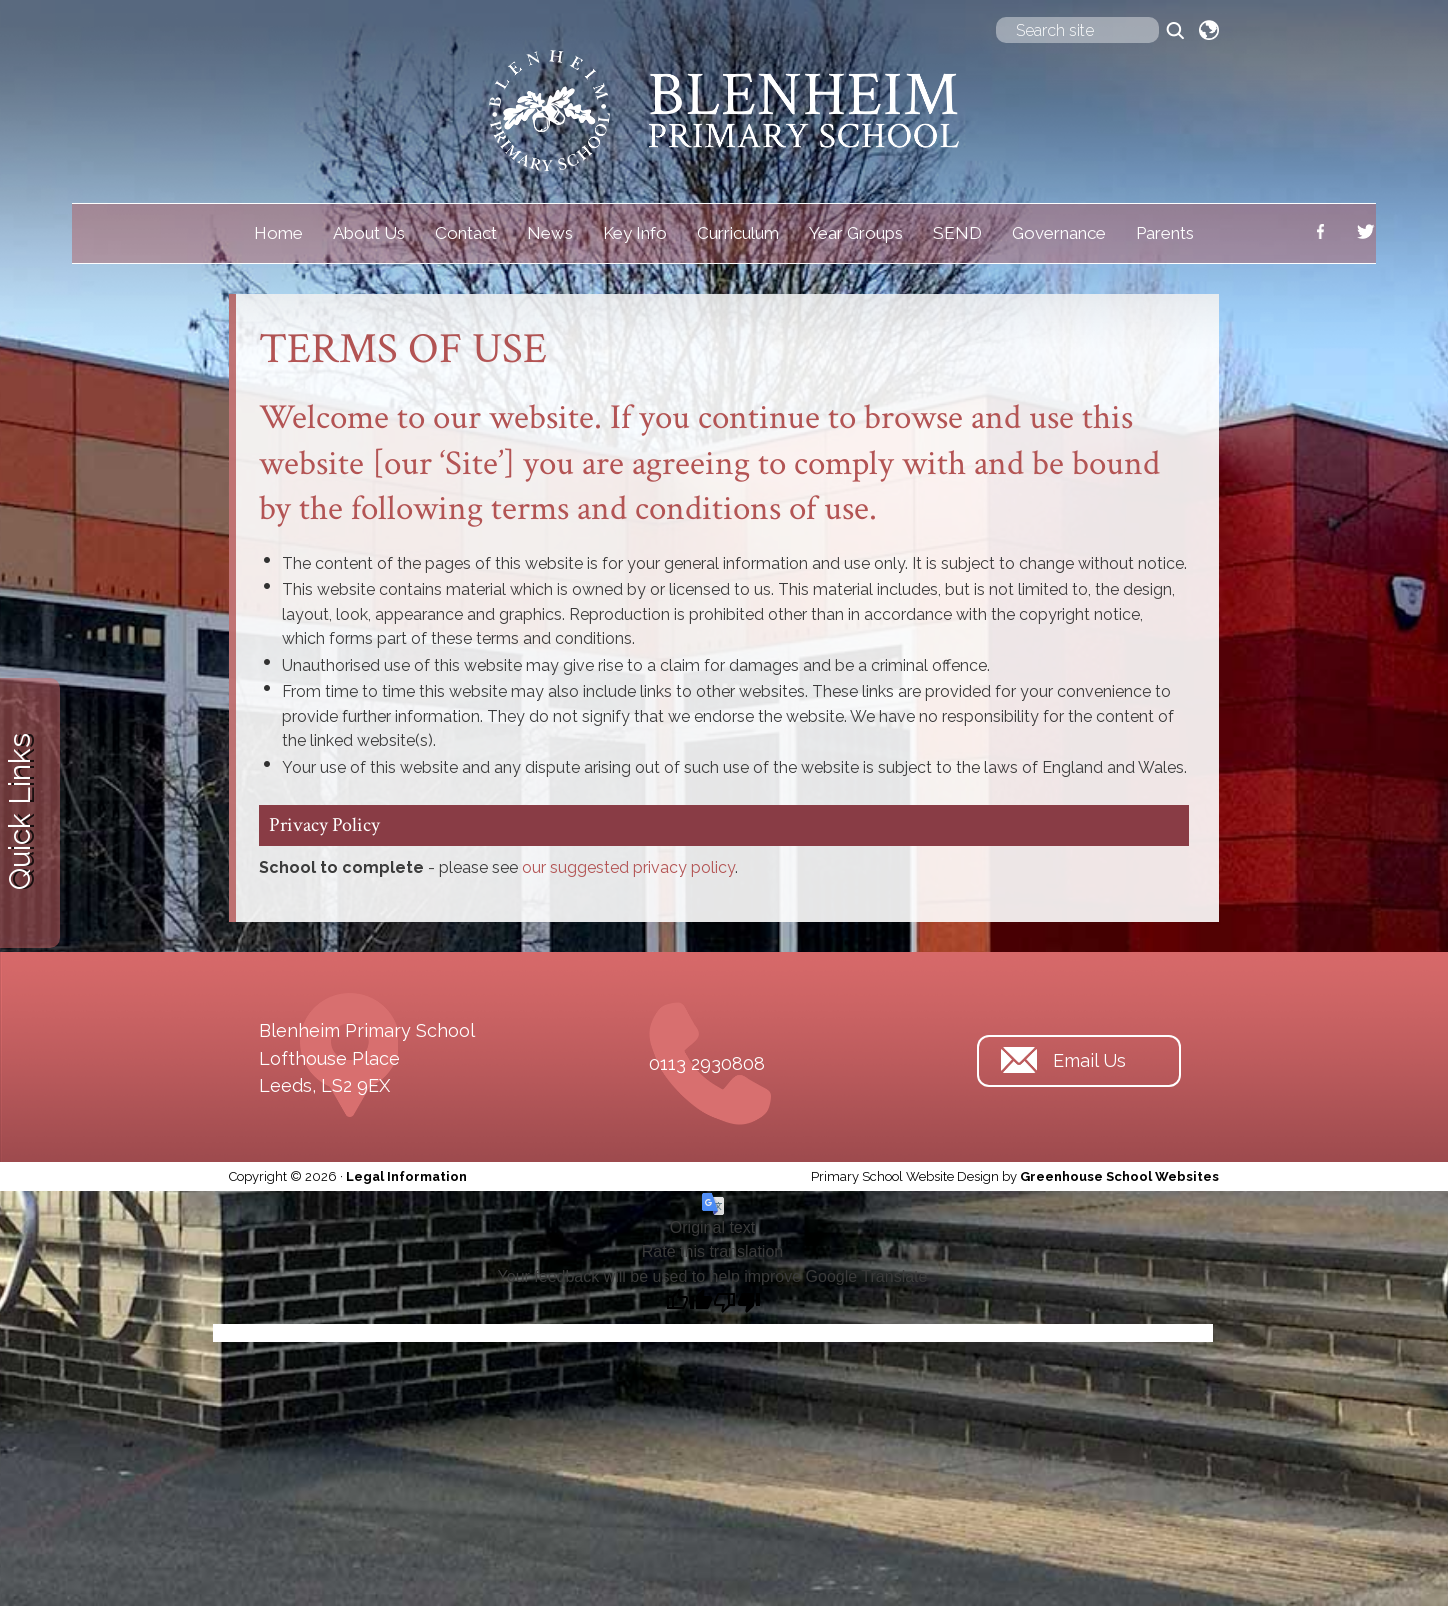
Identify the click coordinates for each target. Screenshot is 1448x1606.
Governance (1059, 233)
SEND (957, 233)
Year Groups (856, 233)
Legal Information (406, 1176)
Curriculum (738, 233)
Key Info (635, 233)
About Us (369, 233)
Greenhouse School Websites (1119, 1176)
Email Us (1089, 1060)
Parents (1165, 233)
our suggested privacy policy (628, 867)
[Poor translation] (737, 1303)
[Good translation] (689, 1303)
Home (278, 233)
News (550, 233)
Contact (466, 233)
